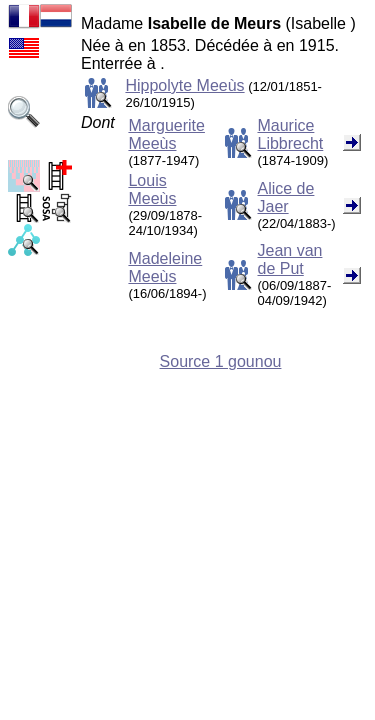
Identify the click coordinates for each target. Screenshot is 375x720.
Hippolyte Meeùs (184, 85)
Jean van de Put (289, 259)
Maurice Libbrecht (290, 134)
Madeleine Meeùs (165, 267)
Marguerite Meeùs (166, 134)
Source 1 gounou (221, 361)
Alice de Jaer (285, 197)
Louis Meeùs (152, 189)
